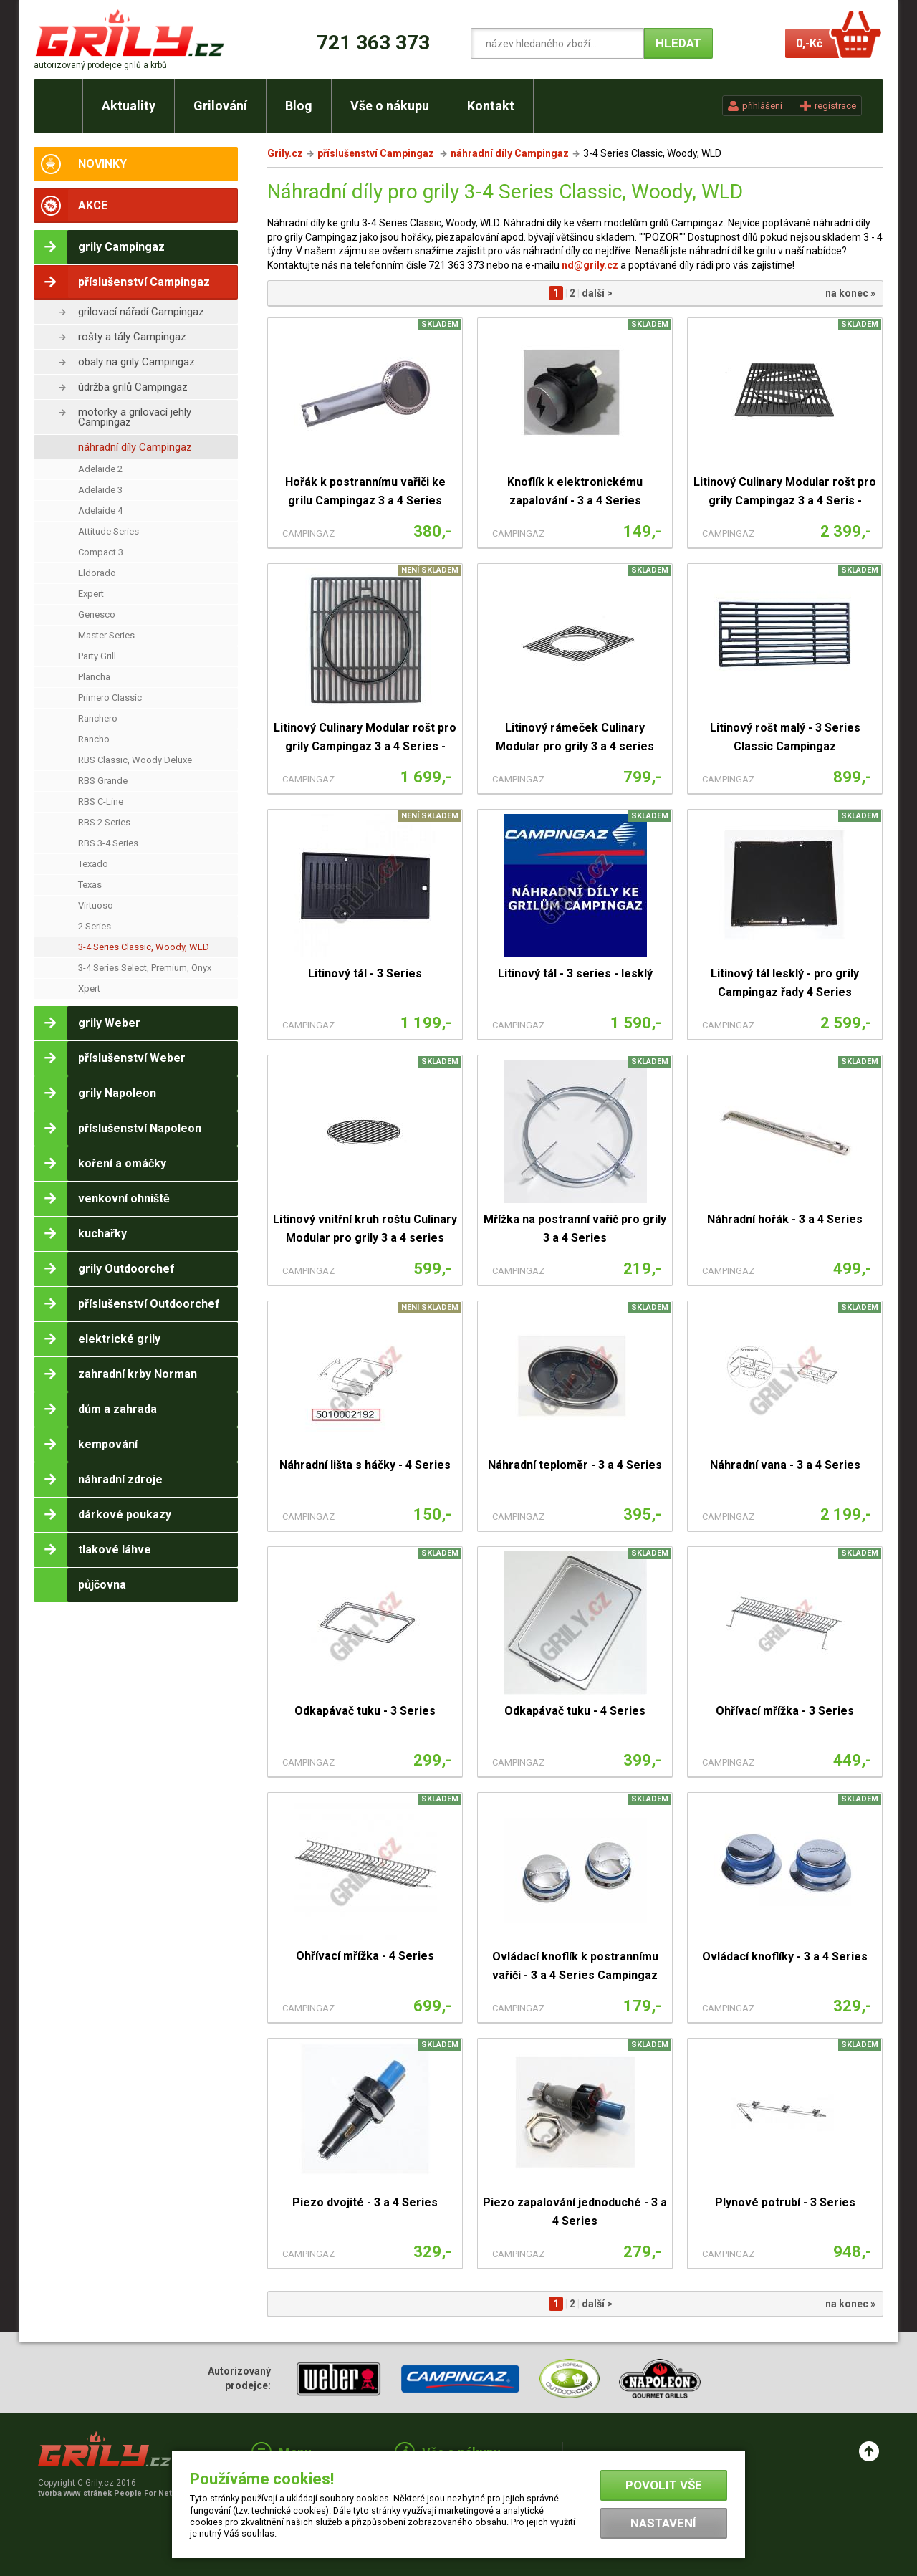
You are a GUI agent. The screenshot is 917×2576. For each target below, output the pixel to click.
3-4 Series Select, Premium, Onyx (144, 967)
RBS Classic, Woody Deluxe (135, 760)
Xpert (89, 988)
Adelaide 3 (100, 489)
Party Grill (97, 656)
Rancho (94, 739)
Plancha (94, 676)
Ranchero (97, 718)
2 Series (94, 926)
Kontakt (490, 105)
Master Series (106, 635)
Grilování (220, 105)
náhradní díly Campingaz (135, 447)
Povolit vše (663, 2485)
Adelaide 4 (100, 510)
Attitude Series (108, 531)
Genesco (96, 614)
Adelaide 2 (100, 469)
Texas (90, 884)
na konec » (850, 293)
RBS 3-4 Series (108, 843)
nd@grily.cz (590, 265)
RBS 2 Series (104, 822)
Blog (298, 105)
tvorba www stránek (112, 2493)
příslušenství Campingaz (376, 153)
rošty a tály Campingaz (132, 336)
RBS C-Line (100, 801)
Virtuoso (95, 905)
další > (597, 293)
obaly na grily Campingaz (136, 361)
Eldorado (97, 573)
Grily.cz (285, 153)
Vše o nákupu (389, 105)
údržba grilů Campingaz (133, 386)
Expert (91, 593)
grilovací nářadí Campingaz (141, 311)
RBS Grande (103, 780)
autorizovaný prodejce (100, 65)
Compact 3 (100, 552)
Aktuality (128, 105)
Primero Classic (110, 697)
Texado (93, 863)
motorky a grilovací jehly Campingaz (134, 417)
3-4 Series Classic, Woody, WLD (143, 947)
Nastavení (663, 2523)
